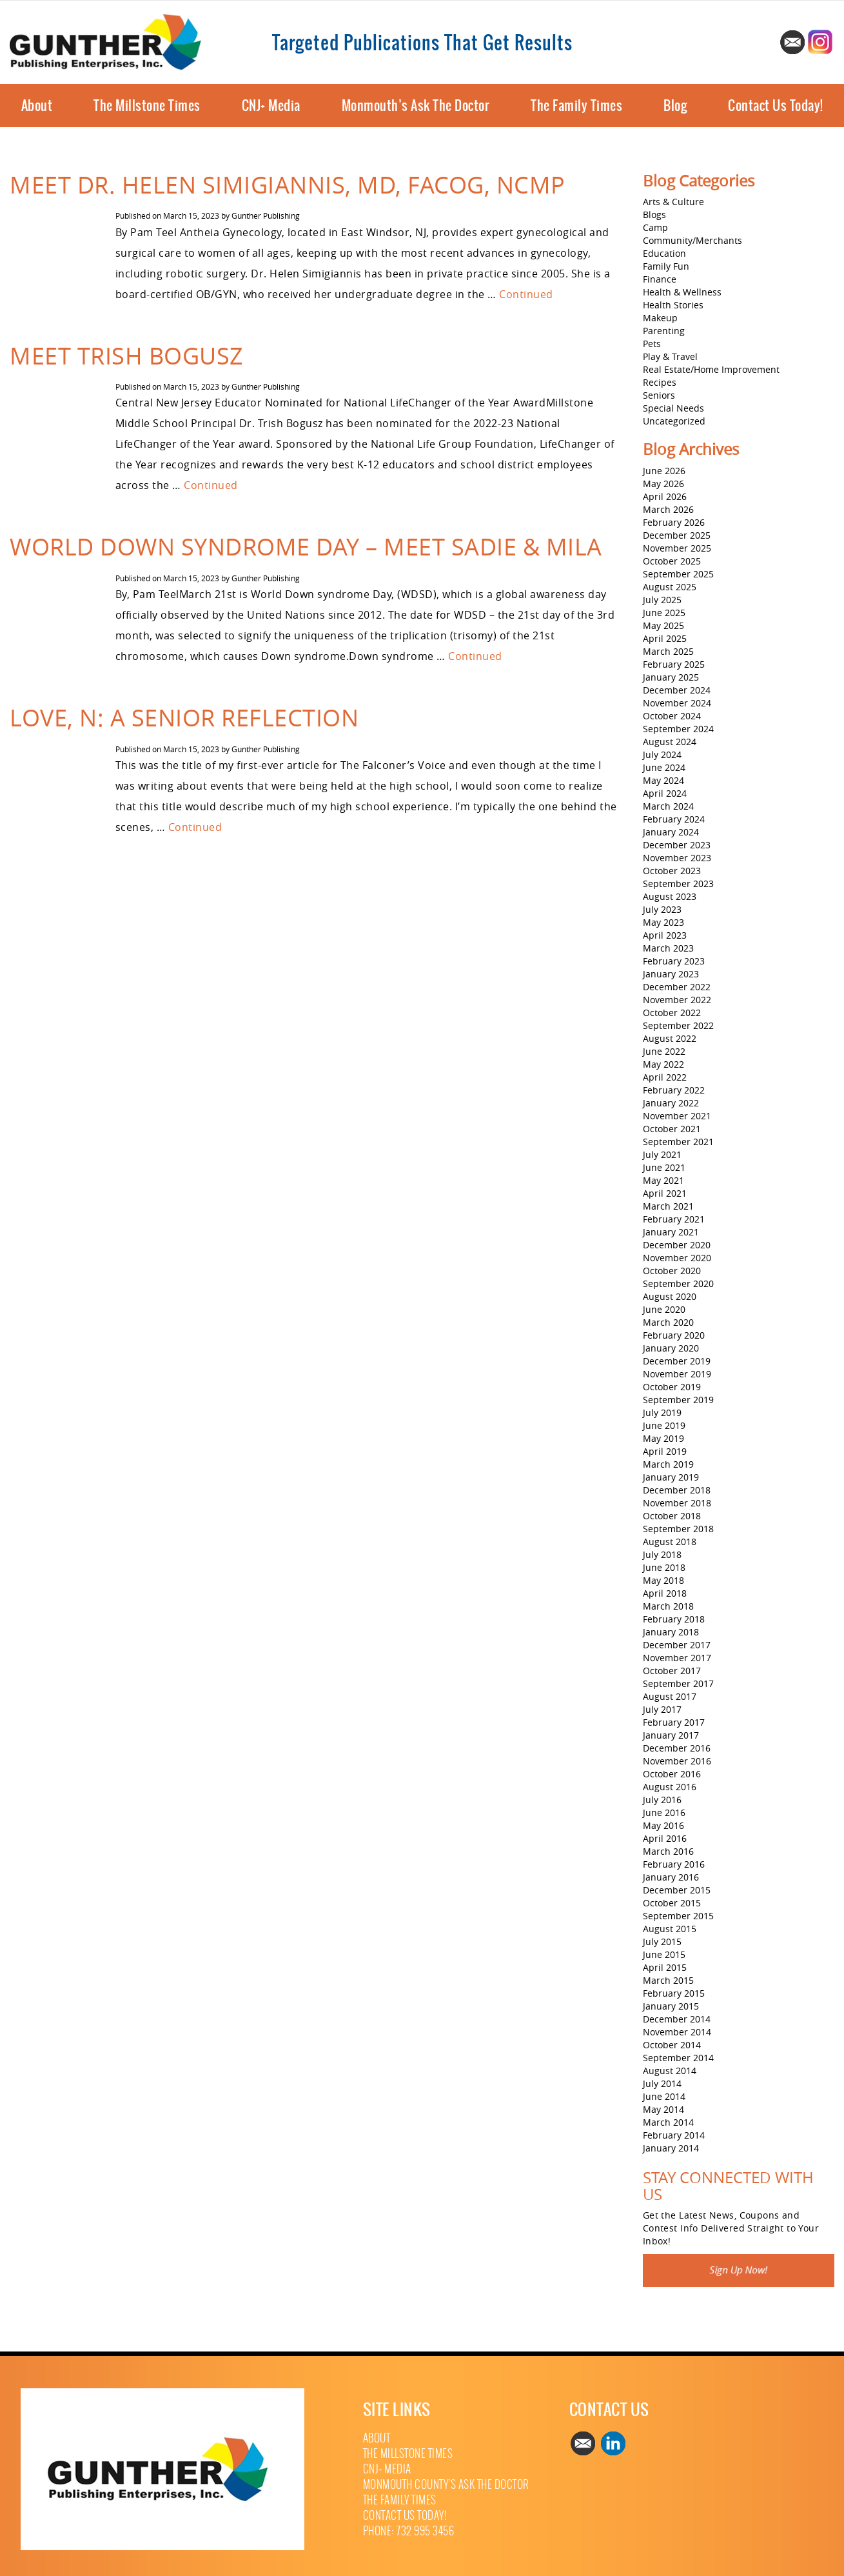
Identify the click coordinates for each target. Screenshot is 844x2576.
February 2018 (674, 1619)
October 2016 (672, 1774)
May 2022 (663, 1064)
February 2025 (674, 664)
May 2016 (663, 1825)
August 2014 (669, 2070)
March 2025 (668, 651)
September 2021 (678, 1141)
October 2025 (672, 561)
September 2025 (678, 574)
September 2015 (678, 1916)
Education (664, 253)
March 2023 (668, 948)
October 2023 (672, 870)
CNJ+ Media (271, 105)
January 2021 (671, 1232)
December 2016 (677, 1748)
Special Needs (673, 408)
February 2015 (674, 1993)
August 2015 (669, 1928)
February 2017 (674, 1722)
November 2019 (677, 1374)
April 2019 (665, 1451)
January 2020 (671, 1348)
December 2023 (677, 845)
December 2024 (677, 690)
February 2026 (674, 522)
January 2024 (671, 832)
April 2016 (665, 1838)
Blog (675, 105)
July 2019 (662, 1412)
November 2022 (677, 999)
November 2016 (677, 1761)
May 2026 (663, 483)
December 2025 (677, 535)
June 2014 (664, 2096)
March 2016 (668, 1851)
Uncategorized (674, 421)
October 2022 (672, 1012)
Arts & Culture (673, 201)
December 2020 (677, 1245)
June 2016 (664, 1812)
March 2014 (668, 2122)
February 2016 (674, 1864)
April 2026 (665, 496)
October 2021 (672, 1129)
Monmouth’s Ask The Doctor (416, 105)
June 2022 (664, 1051)
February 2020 (674, 1335)
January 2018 (671, 1632)
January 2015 (671, 2006)
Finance (659, 279)
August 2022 (669, 1038)
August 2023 (669, 896)
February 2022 (674, 1090)
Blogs (654, 214)
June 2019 (664, 1425)
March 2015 (668, 1980)
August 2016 (669, 1787)
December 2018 (677, 1490)
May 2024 (663, 780)
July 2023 (662, 909)
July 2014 (662, 2083)
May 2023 (663, 922)
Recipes (659, 382)
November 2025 (677, 548)
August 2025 (669, 587)
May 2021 (663, 1180)
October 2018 (672, 1516)
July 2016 (662, 1799)
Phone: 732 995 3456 (409, 2531)
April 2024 (665, 793)
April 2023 (665, 935)
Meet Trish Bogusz (127, 355)
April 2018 (665, 1593)
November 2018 (677, 1503)
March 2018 (668, 1606)
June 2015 (664, 1954)
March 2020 (668, 1322)
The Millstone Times (147, 105)
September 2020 (678, 1283)
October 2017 (672, 1670)
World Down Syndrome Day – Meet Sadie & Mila (306, 546)
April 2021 (665, 1193)
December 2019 (677, 1361)
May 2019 (663, 1438)
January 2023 (671, 974)
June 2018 (664, 1567)
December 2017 (677, 1645)
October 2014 (672, 2045)
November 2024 (677, 703)
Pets (652, 343)
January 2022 (671, 1103)
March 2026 (668, 509)
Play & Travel (670, 356)
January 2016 (671, 1877)
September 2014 (678, 2058)
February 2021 (674, 1219)
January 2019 (671, 1477)
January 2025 (671, 677)
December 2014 (677, 2019)
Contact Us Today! (775, 105)
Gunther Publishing (265, 215)
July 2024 (662, 754)
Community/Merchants (692, 240)
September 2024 (678, 729)
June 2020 (664, 1309)
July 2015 (662, 1941)
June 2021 (664, 1167)
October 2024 (672, 716)
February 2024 (674, 819)
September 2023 (678, 883)
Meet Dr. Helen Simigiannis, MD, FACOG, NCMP (287, 184)
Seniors (659, 395)
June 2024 (664, 767)
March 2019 (668, 1464)
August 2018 (669, 1541)
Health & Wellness (682, 292)
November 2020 (677, 1258)
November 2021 (677, 1116)
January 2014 (671, 2148)
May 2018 (663, 1580)
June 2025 (664, 612)
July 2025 (662, 600)
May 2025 (663, 625)
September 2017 (678, 1683)
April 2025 (665, 638)
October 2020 (672, 1270)
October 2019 (672, 1387)
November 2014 (677, 2032)
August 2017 (669, 1696)
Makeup (660, 318)
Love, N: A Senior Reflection (184, 717)
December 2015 (677, 1890)
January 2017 (671, 1735)
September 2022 (678, 1025)
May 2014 (663, 2109)
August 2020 (669, 1296)
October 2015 (672, 1903)
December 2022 (677, 987)
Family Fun (666, 266)
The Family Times (576, 105)
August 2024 (669, 741)
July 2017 (662, 1709)
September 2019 (678, 1399)
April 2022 (665, 1077)
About (37, 105)
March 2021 (668, 1206)
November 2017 (677, 1658)
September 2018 (678, 1529)
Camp (655, 227)
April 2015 (665, 1967)
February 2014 (674, 2135)
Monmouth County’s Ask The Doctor (446, 2485)
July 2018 (662, 1554)
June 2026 (664, 470)
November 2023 (677, 858)
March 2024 (668, 806)
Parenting (664, 330)
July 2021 (662, 1154)
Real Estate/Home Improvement (711, 369)
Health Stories (673, 305)
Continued (526, 294)
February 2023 (674, 961)
